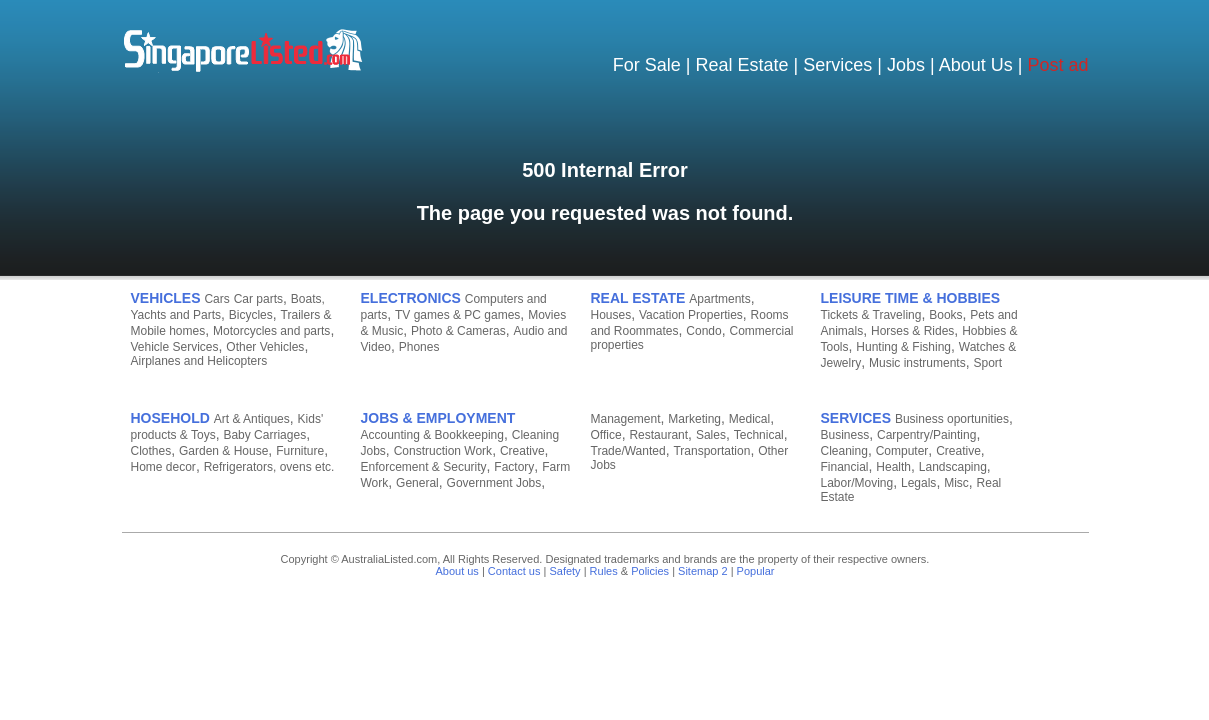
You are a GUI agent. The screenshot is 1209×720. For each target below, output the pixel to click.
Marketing (694, 419)
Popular (756, 571)
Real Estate (742, 65)
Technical (759, 435)
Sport (987, 363)
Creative (522, 451)
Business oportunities (952, 419)
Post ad (1057, 65)
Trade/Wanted (628, 451)
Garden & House (223, 451)
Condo (703, 331)
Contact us (514, 571)
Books (945, 315)
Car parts (258, 299)
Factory (514, 467)
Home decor (163, 467)
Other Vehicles (265, 347)
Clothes (151, 451)
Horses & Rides (912, 331)
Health (893, 467)
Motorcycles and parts (271, 331)
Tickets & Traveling (871, 315)
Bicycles (251, 315)
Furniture (300, 451)
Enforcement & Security (424, 467)
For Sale (647, 65)
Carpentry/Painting (926, 435)
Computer (902, 451)
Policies (650, 571)
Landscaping (953, 467)
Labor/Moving (857, 483)
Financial (845, 467)
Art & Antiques (252, 419)
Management (626, 419)
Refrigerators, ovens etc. (269, 467)
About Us (976, 65)
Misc (956, 483)
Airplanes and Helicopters (199, 361)
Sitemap (698, 571)
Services (837, 65)
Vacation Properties (691, 315)
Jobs (906, 65)
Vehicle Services (175, 347)
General (417, 483)
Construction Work (443, 451)
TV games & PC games (457, 315)
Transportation (711, 451)
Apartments (719, 299)
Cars (216, 299)
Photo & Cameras (458, 331)
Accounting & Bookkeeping (432, 435)
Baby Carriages (264, 435)
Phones (419, 347)
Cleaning (844, 451)
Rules (604, 571)
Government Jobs (494, 483)
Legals (918, 483)
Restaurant (658, 435)
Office (606, 435)
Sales (711, 435)
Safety (564, 571)
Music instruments (917, 363)
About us (456, 571)
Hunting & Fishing (903, 347)
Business (845, 435)
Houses (611, 315)
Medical (749, 419)
